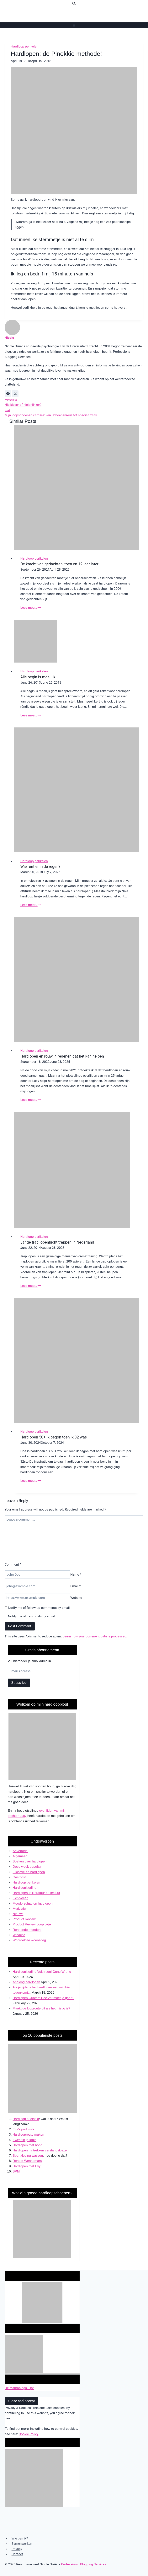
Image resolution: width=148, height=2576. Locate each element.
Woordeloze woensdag (29, 1940)
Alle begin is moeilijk (37, 677)
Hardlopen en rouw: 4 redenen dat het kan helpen (62, 1056)
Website (76, 1598)
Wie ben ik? (20, 2538)
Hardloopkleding (24, 1888)
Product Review (24, 1919)
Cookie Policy (28, 2434)
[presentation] (76, 487)
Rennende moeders (27, 1930)
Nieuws (18, 1914)
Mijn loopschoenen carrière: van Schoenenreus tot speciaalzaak (74, 412)
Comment (13, 1564)
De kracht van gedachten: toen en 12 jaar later (59, 564)
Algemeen (20, 1856)
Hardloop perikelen (24, 46)
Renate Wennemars (27, 2161)
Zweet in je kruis (24, 2140)
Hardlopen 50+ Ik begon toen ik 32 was (53, 1437)
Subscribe (19, 1683)
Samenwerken (22, 2543)
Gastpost (19, 1877)
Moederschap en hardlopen (33, 1903)
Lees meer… (30, 607)
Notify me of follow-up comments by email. (39, 1608)
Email (75, 1586)
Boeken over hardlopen (30, 1861)
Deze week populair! (27, 1866)
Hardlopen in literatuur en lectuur (36, 1893)
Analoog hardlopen (26, 1982)
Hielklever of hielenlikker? (74, 402)
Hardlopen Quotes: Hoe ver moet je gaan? (43, 1998)
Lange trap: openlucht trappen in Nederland (57, 1242)
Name (75, 1574)
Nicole (9, 338)
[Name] (37, 1574)
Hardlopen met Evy (27, 2166)
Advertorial (20, 1851)
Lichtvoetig (20, 1898)
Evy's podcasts (23, 2129)
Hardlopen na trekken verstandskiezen (41, 2150)
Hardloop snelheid (26, 2119)
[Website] (37, 1598)
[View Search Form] (74, 3)
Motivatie (19, 1909)
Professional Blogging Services (83, 2564)
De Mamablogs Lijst (19, 2388)
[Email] (37, 1586)
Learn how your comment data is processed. (95, 1636)
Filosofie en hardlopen (29, 1872)
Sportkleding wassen (28, 2155)
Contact (17, 2554)
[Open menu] (74, 25)
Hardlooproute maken (28, 2134)
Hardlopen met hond (27, 2145)
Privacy (17, 2549)
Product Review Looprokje (32, 1924)
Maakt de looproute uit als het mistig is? (41, 2008)
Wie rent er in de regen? (40, 866)
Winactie (19, 1935)
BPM (16, 2171)
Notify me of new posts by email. (32, 1616)
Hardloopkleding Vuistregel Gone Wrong (42, 1972)
